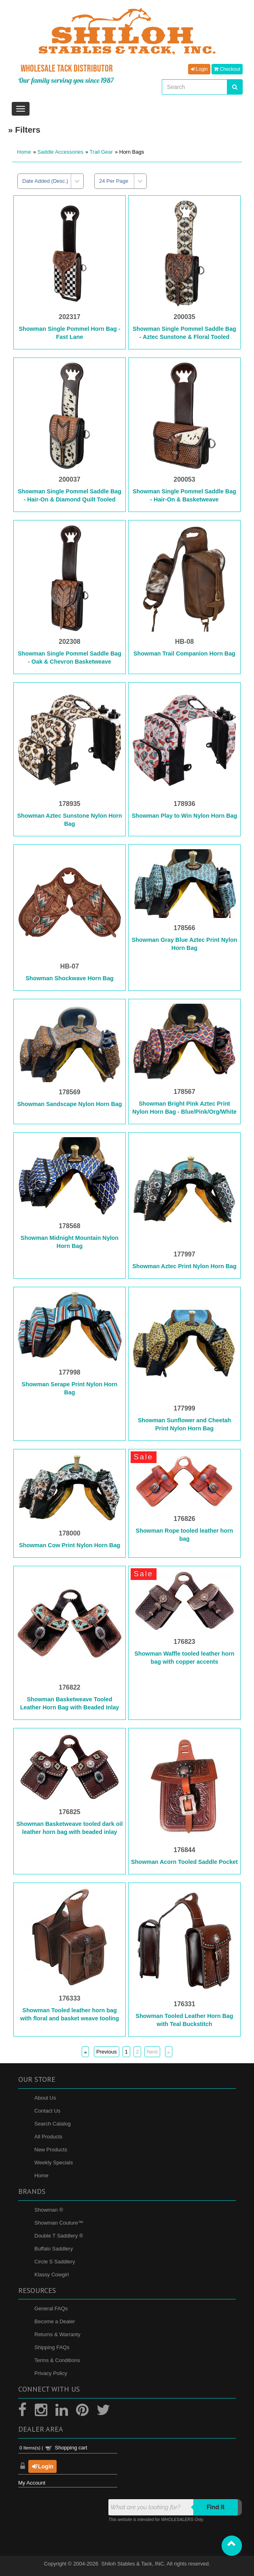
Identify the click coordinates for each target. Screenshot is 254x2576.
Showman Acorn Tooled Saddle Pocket (184, 1862)
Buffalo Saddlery (53, 2249)
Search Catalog (52, 2124)
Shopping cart (71, 2448)
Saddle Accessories (60, 152)
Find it (216, 2507)
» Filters (24, 129)
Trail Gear (101, 152)
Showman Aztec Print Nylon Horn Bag (184, 1266)
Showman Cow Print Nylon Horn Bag (69, 1545)
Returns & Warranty (57, 2334)
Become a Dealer (54, 2321)
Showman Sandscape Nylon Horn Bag (69, 1104)
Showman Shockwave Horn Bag (69, 978)
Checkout (227, 69)
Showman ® (48, 2210)
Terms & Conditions (57, 2360)
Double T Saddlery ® (58, 2236)
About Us (45, 2098)
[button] (232, 2546)
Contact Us (47, 2111)
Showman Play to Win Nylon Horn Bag (184, 815)
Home (24, 152)
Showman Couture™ (58, 2223)
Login (198, 69)
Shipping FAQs (52, 2347)
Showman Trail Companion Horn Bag (184, 653)
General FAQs (51, 2308)
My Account (31, 2483)
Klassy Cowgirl (51, 2274)
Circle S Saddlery (54, 2262)
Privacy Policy (50, 2373)
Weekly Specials (53, 2162)
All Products (48, 2137)
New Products (50, 2150)
